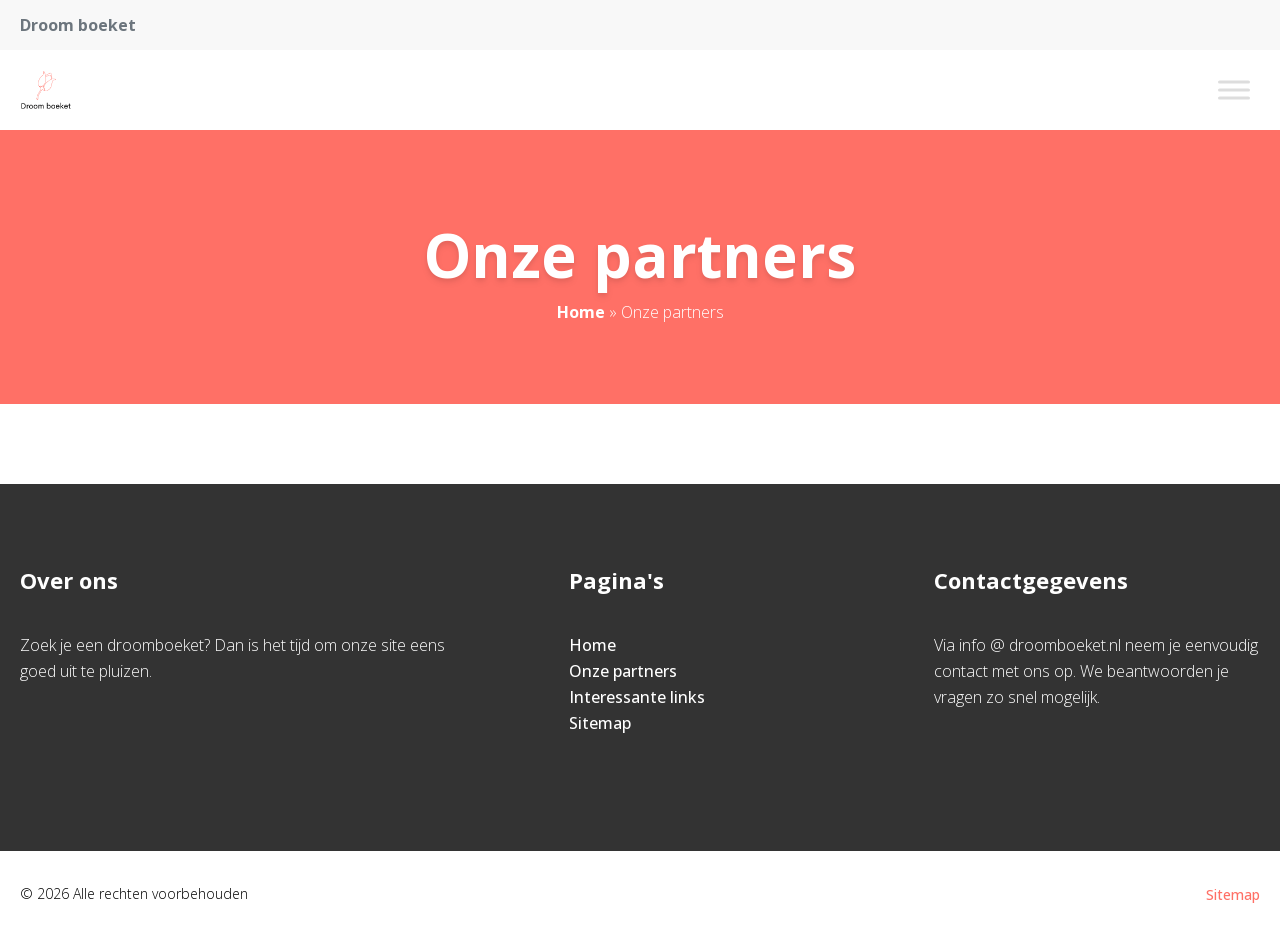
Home (581, 312)
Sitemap (600, 723)
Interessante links (637, 697)
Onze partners (623, 671)
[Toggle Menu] (1234, 89)
